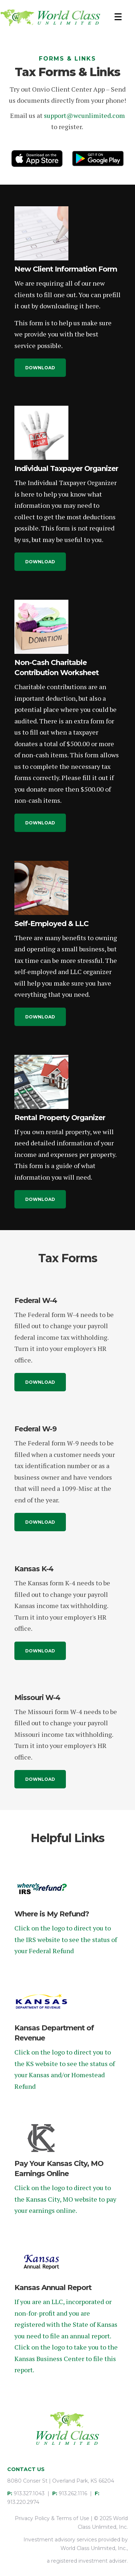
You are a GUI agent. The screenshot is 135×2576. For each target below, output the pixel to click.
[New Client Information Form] (41, 232)
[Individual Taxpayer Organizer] (41, 432)
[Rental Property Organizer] (41, 1080)
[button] (40, 367)
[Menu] (118, 17)
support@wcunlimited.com (84, 115)
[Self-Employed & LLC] (41, 886)
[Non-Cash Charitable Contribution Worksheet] (41, 626)
